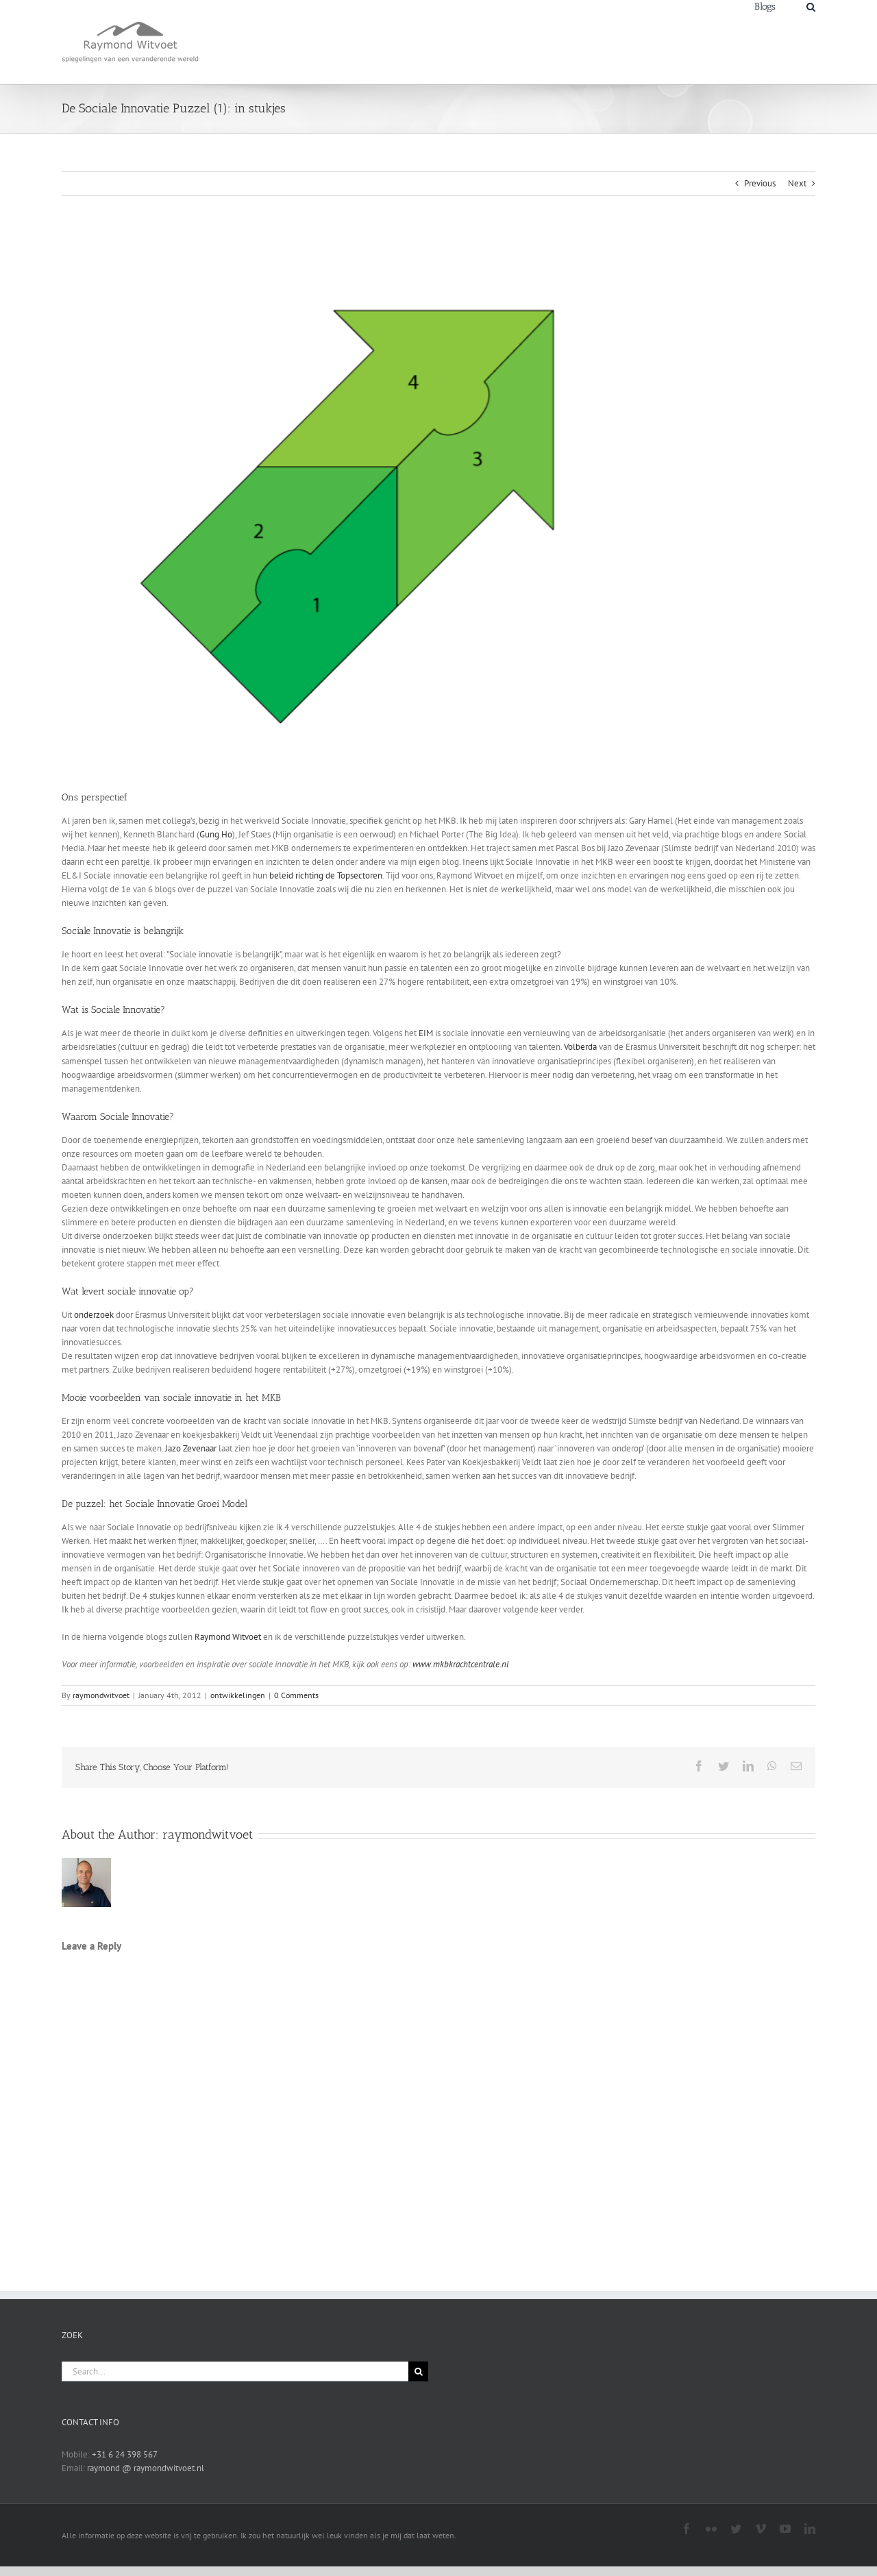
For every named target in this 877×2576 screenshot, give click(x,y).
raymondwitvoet (101, 1695)
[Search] (810, 6)
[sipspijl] (438, 503)
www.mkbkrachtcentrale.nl (459, 1664)
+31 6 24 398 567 (125, 2454)
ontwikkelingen (237, 1695)
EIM (426, 1033)
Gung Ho (215, 834)
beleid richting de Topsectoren (325, 875)
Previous (760, 183)
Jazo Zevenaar (191, 1448)
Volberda (580, 1047)
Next (797, 183)
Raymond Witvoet (228, 1637)
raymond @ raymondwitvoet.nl (145, 2468)
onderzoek (94, 1315)
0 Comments (296, 1695)
